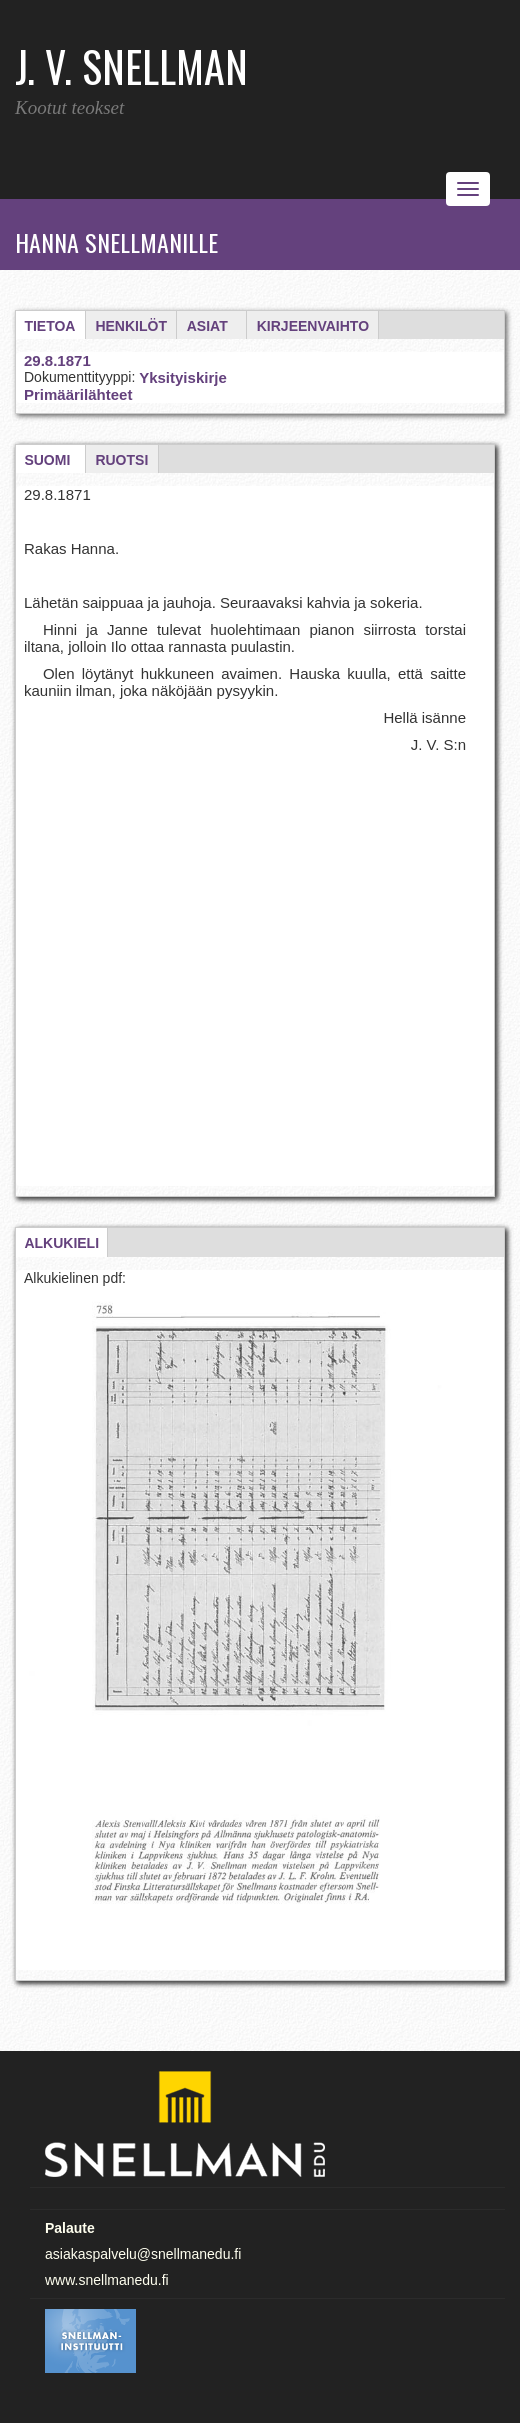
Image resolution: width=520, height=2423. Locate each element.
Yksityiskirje (183, 377)
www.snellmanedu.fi (107, 2280)
